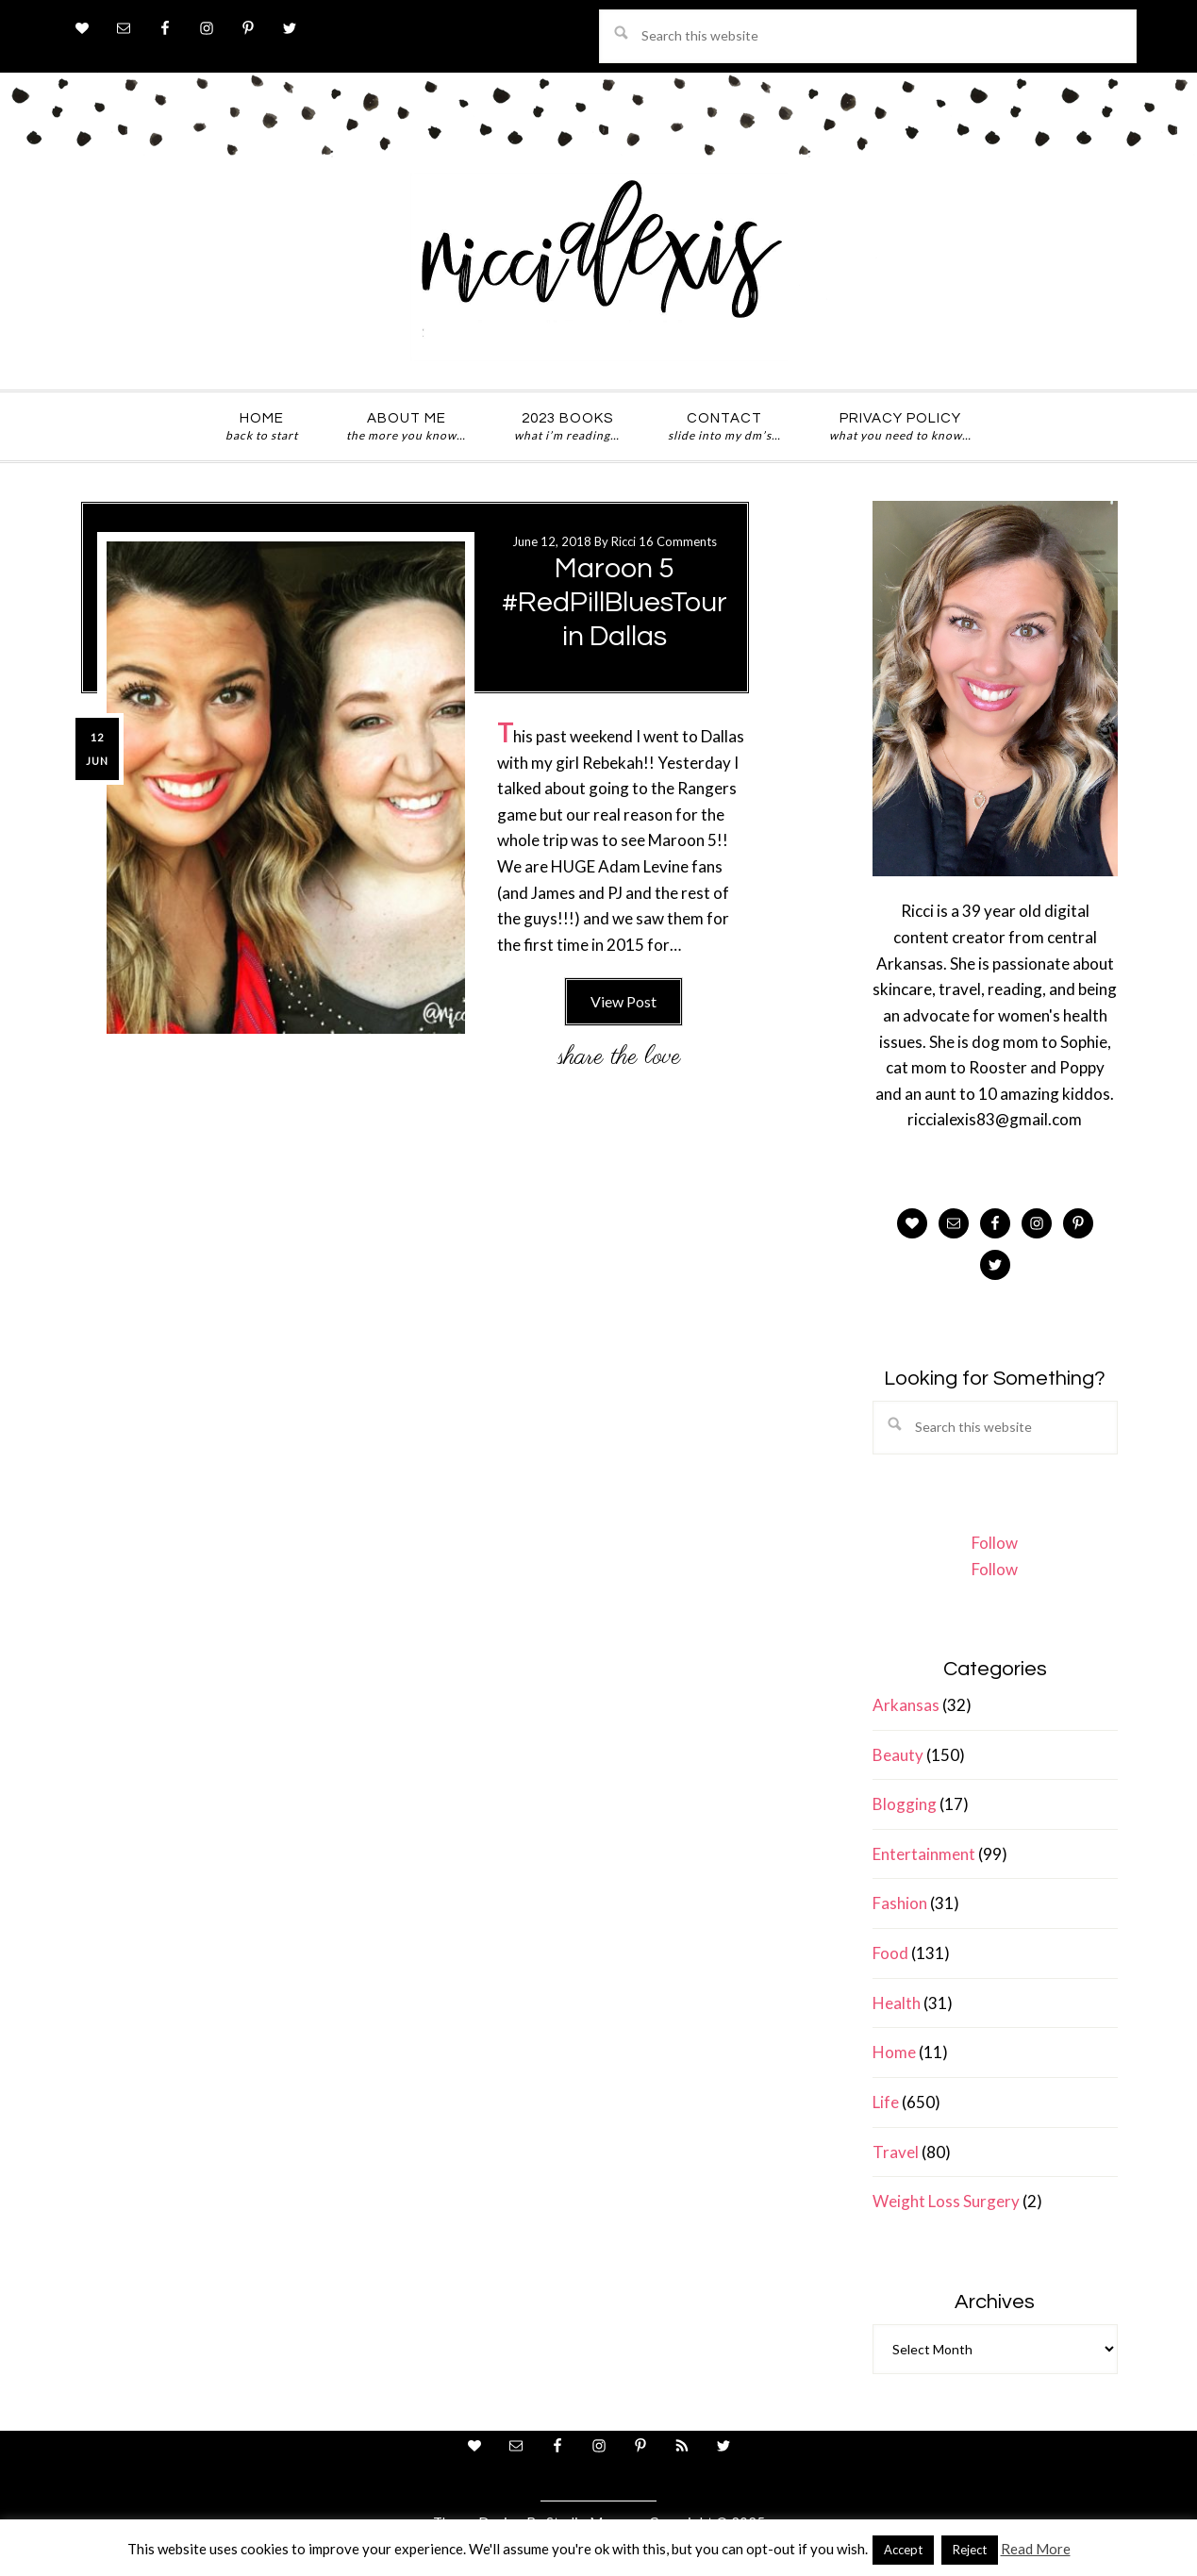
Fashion (900, 1903)
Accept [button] (903, 2549)
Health (897, 2003)
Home (894, 2052)
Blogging (905, 1804)
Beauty (898, 1755)
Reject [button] (970, 2549)
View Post (623, 1001)
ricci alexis (599, 267)
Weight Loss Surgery (946, 2201)
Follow (995, 1543)
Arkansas (906, 1705)
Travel (896, 2152)
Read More (1036, 2548)
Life (886, 2102)
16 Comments (678, 541)
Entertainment (924, 1854)
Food (890, 1953)
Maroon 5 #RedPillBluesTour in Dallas (614, 602)
